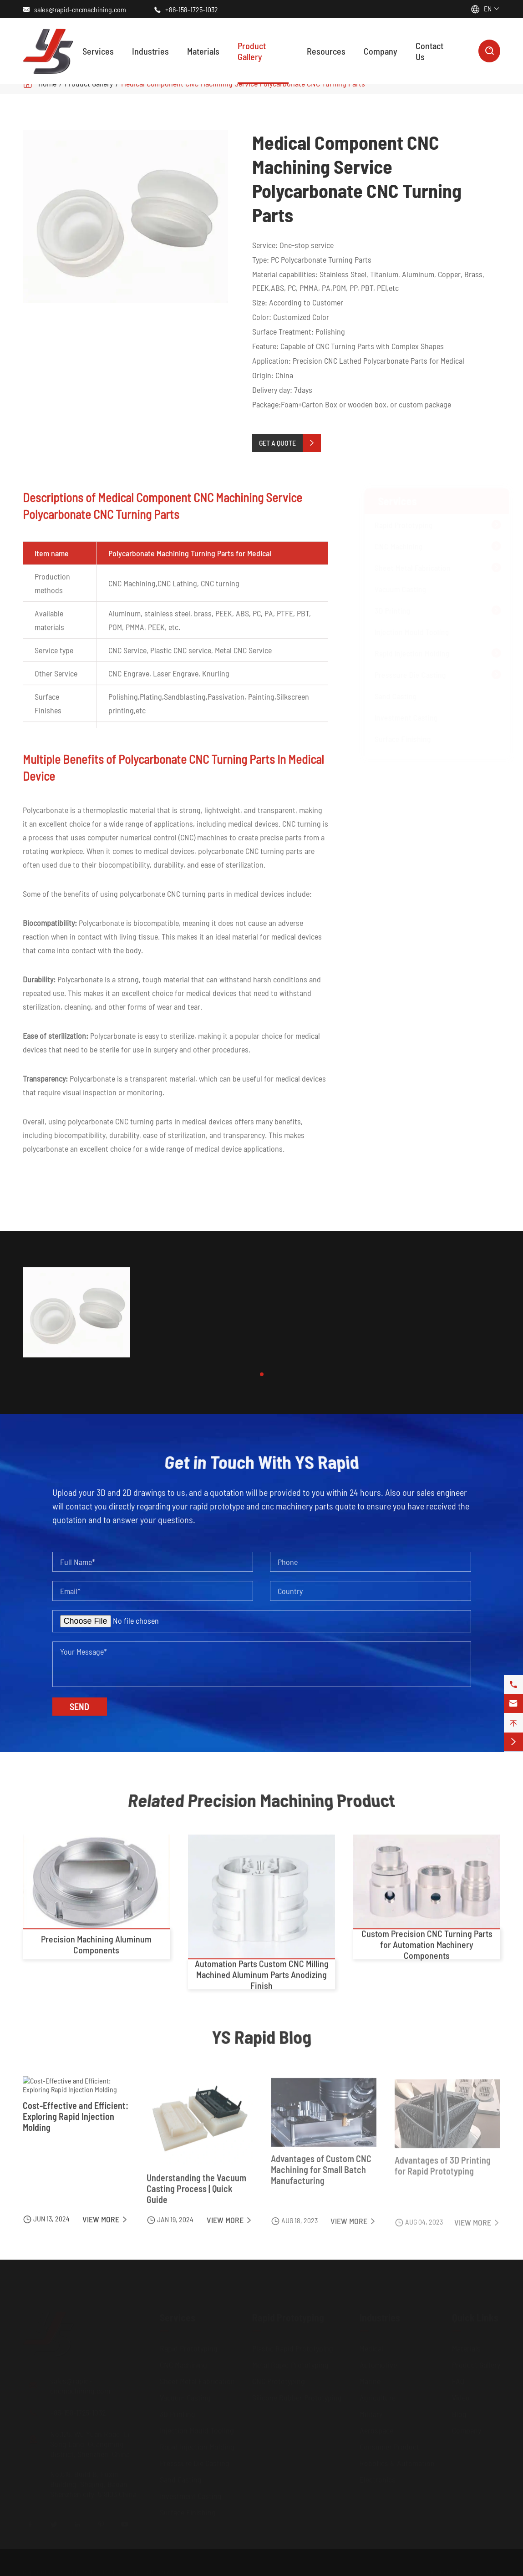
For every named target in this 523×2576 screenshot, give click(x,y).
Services (98, 51)
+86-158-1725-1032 (191, 9)
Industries (150, 51)
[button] (262, 1374)
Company (380, 51)
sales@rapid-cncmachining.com (80, 9)
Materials (203, 51)
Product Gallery (252, 51)
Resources (326, 51)
